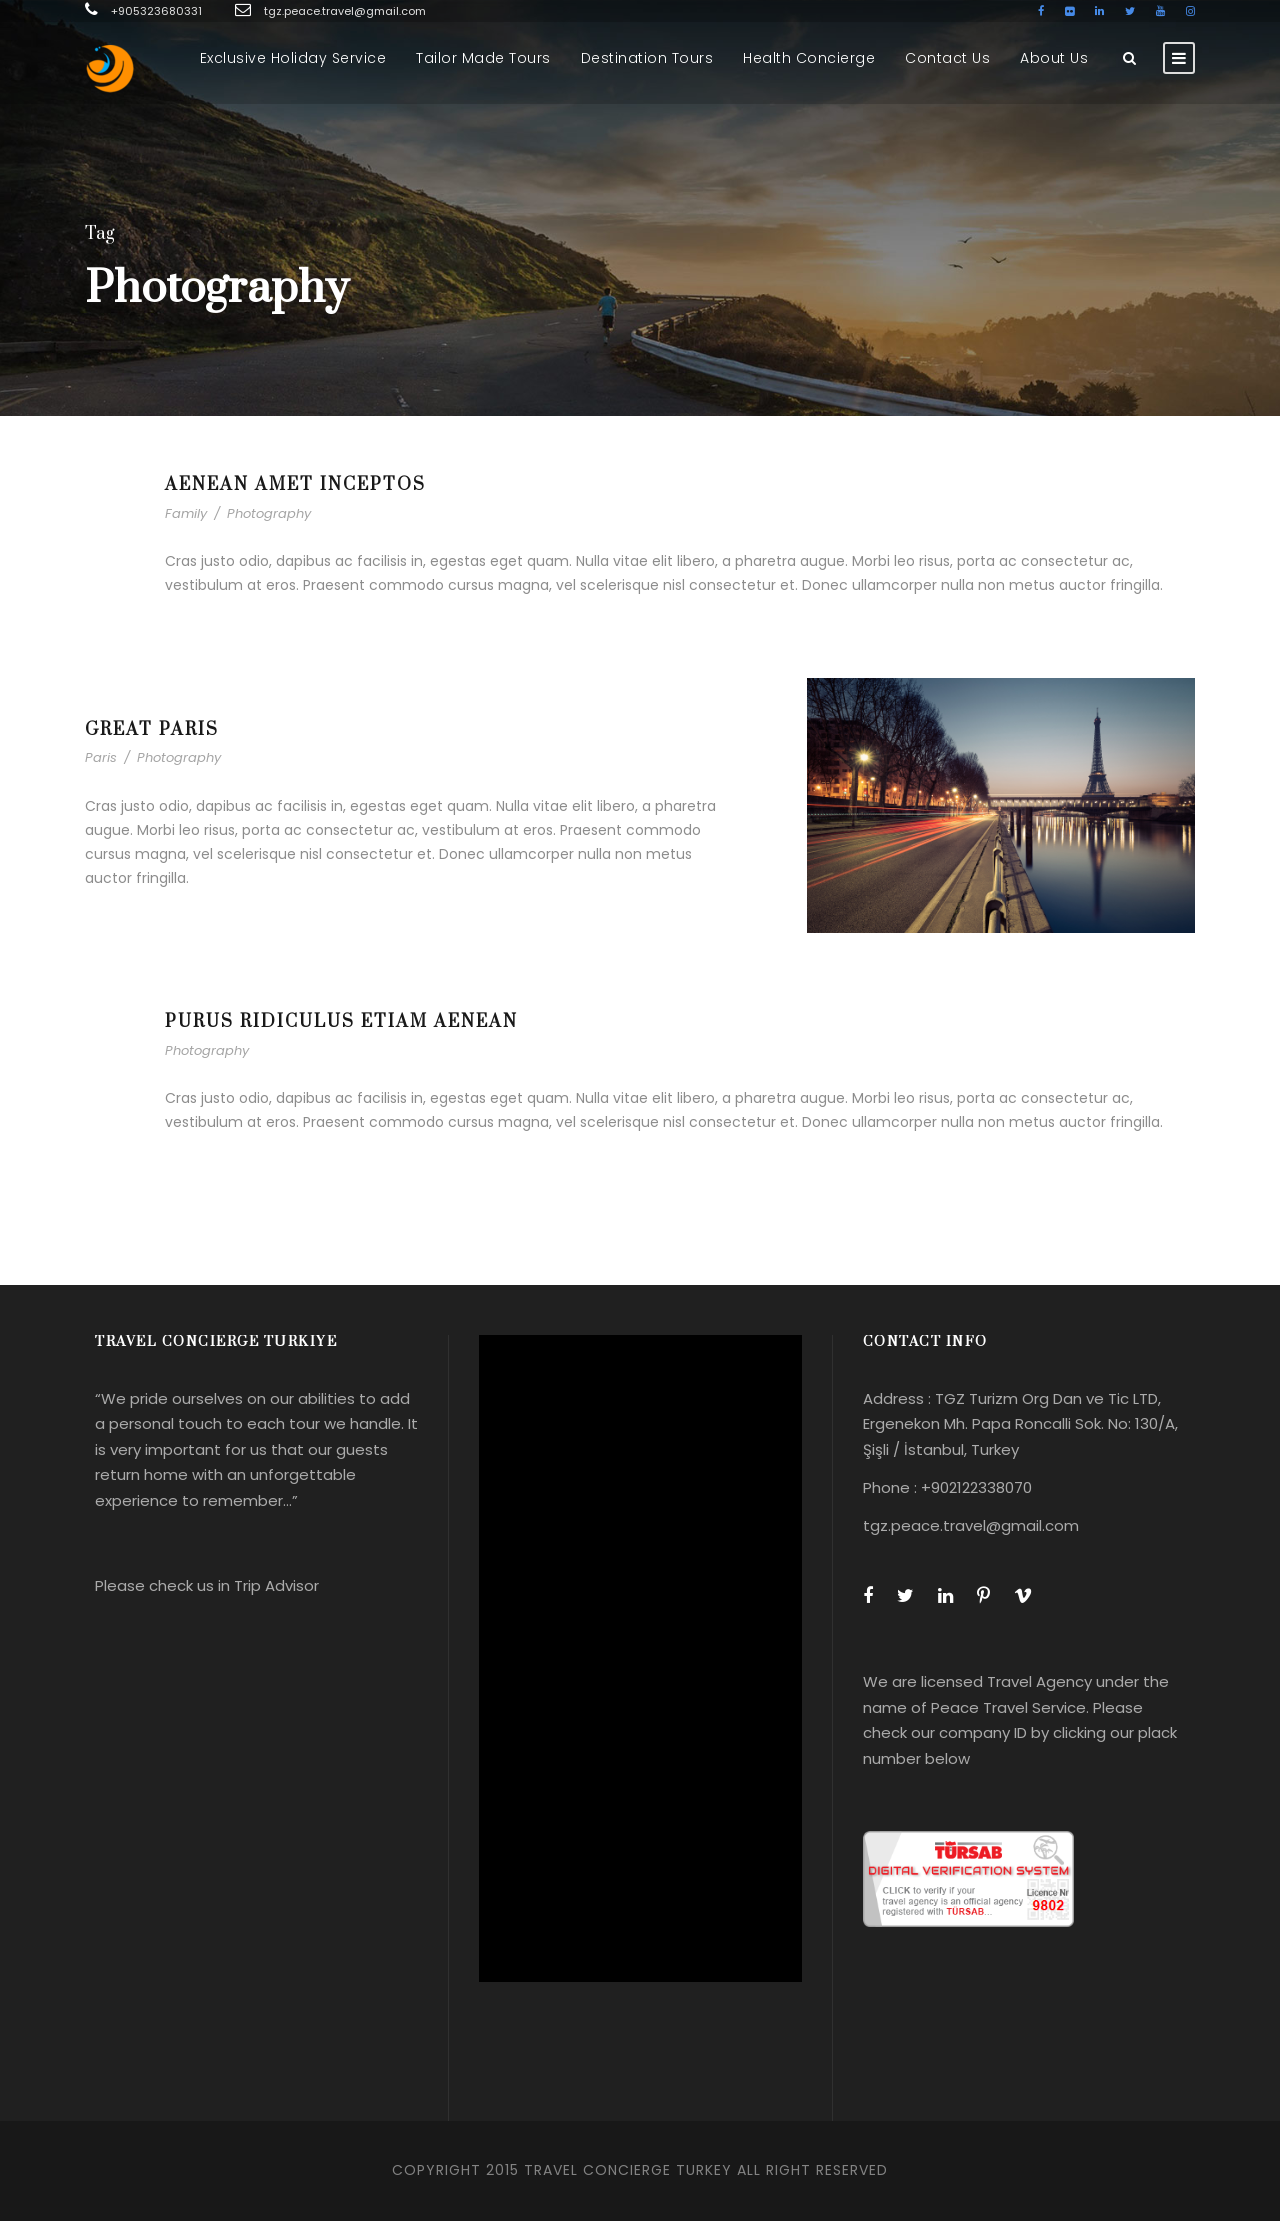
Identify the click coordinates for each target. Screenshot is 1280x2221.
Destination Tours (647, 58)
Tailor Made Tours (483, 58)
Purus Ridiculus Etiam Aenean (341, 1022)
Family (186, 513)
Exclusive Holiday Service (293, 58)
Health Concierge (809, 58)
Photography (269, 513)
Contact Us (947, 58)
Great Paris (152, 730)
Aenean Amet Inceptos (295, 485)
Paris (101, 757)
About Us (1054, 58)
